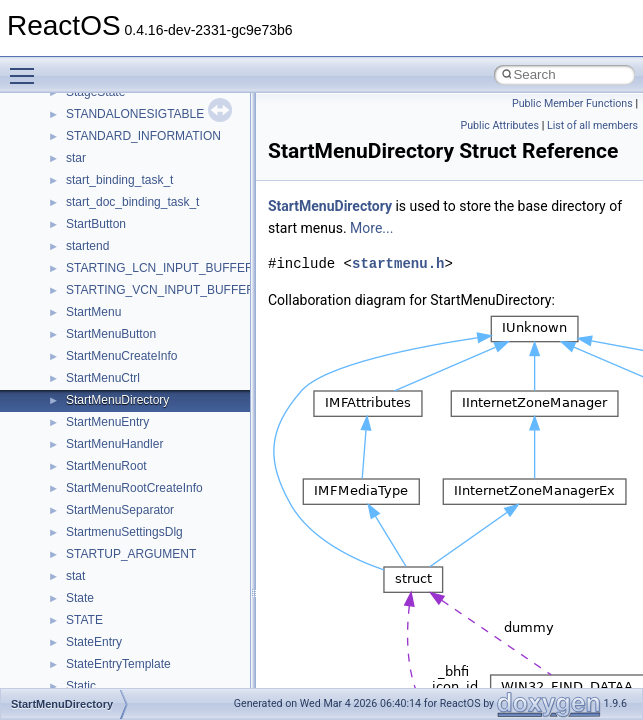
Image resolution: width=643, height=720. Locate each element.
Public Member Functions (572, 103)
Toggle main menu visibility (27, 67)
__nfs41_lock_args (116, 324)
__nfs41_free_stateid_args (137, 148)
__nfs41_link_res (111, 302)
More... (371, 228)
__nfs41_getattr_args (122, 214)
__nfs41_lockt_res (114, 412)
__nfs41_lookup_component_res (153, 522)
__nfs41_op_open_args (129, 610)
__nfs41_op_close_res (126, 588)
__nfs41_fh (95, 104)
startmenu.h (398, 263)
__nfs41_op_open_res (125, 632)
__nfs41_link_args (114, 280)
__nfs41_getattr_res (119, 236)
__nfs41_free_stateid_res (133, 170)
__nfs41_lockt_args (118, 390)
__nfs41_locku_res (116, 456)
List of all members (592, 125)
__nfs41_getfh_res (115, 258)
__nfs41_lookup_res (120, 544)
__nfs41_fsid (100, 192)
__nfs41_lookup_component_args (156, 500)
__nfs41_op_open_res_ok (135, 654)
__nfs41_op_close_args (129, 566)
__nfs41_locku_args (119, 434)
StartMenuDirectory (330, 206)
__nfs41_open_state (120, 676)
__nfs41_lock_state (117, 368)
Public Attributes (499, 125)
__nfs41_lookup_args (123, 478)
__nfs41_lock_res (113, 346)
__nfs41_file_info (111, 126)
